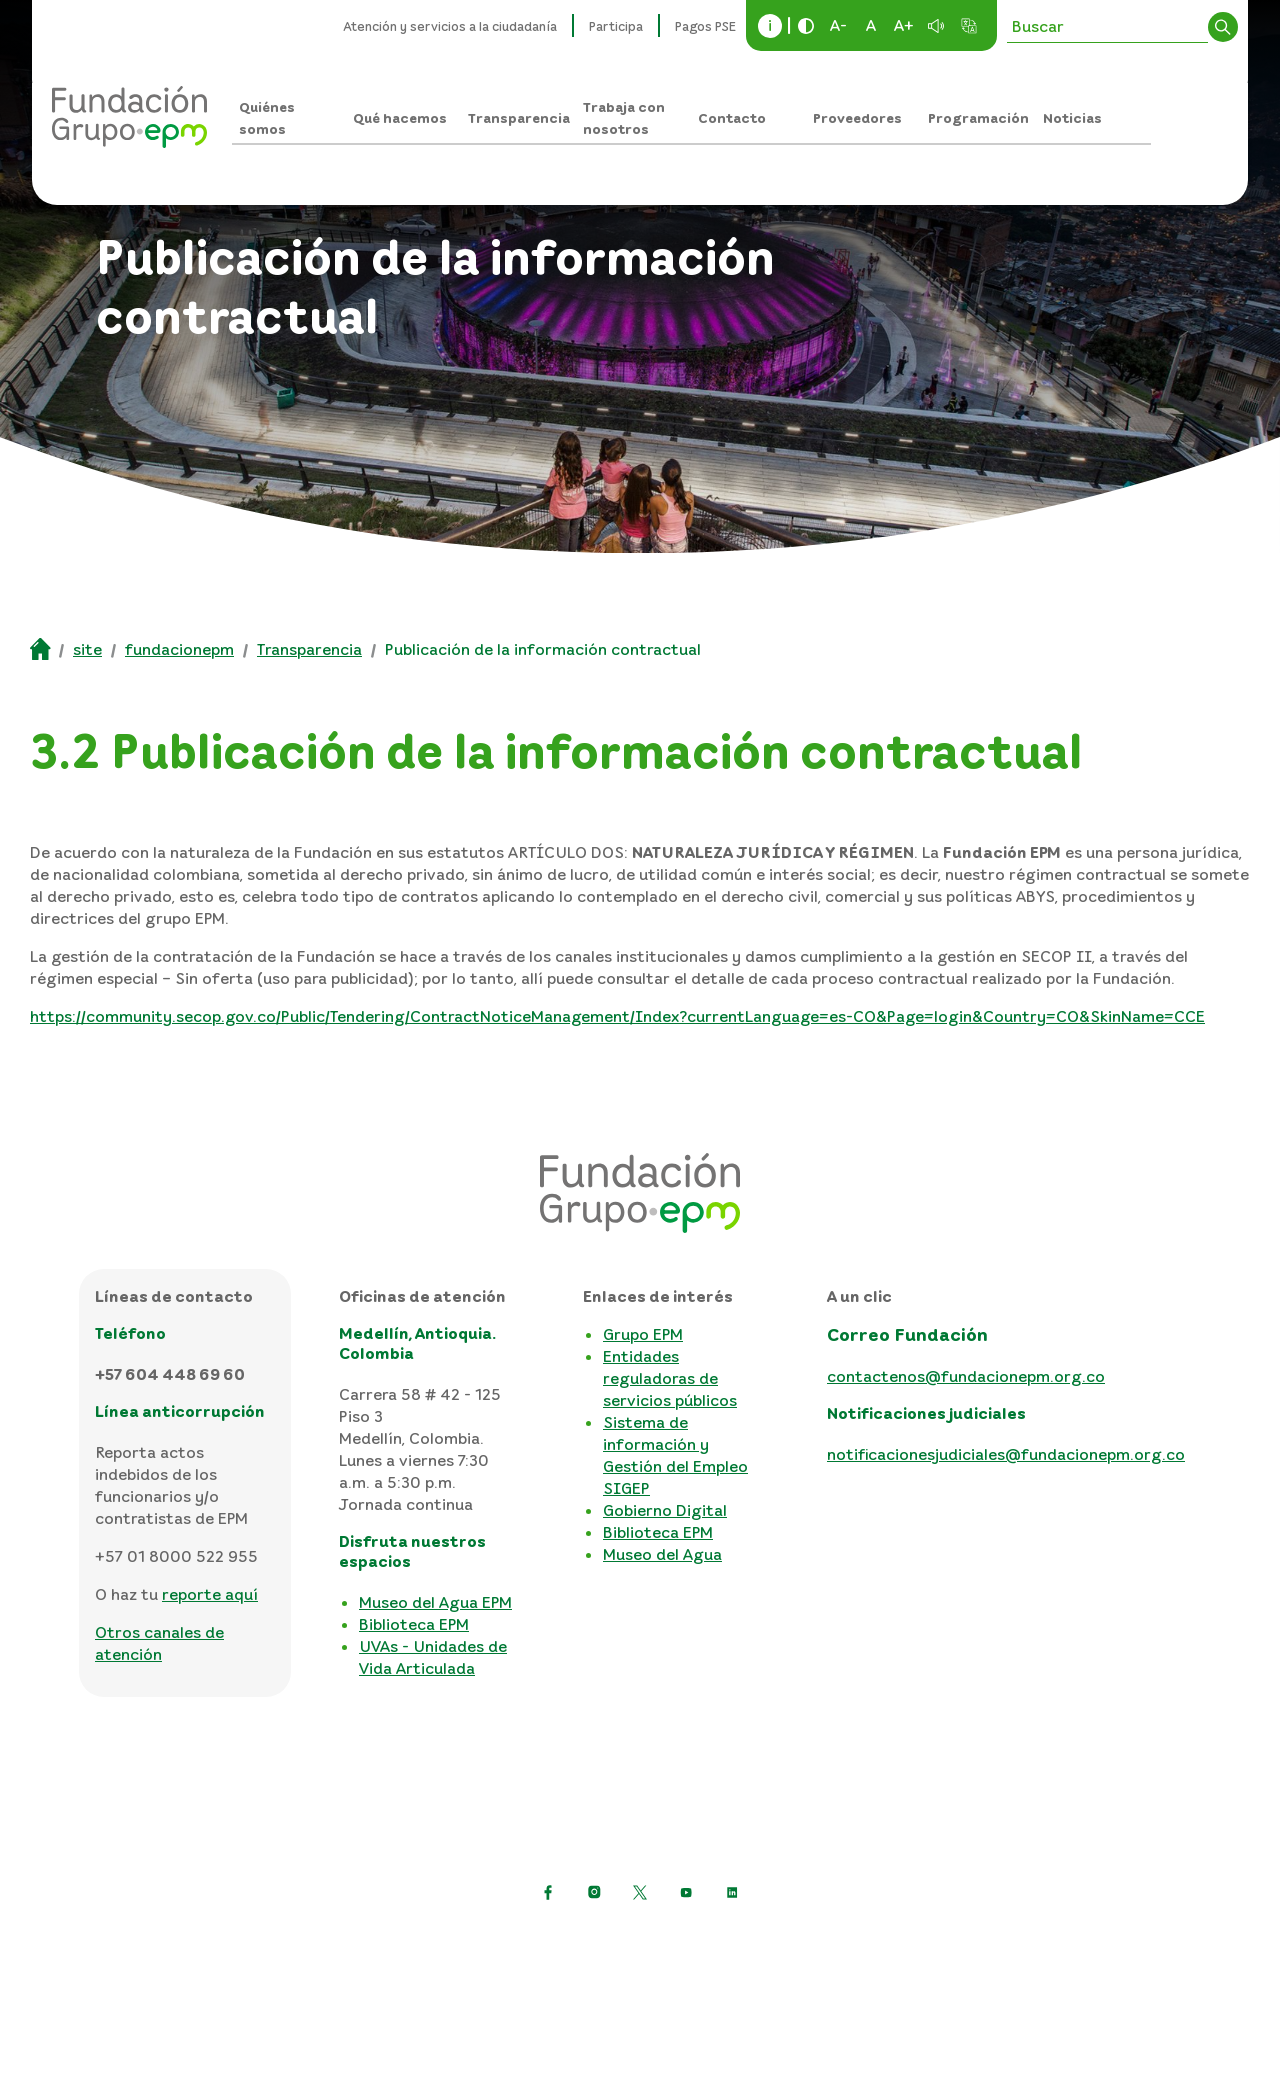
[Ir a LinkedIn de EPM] (732, 1892)
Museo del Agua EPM (435, 1602)
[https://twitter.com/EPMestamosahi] (640, 1892)
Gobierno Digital (665, 1510)
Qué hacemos (400, 117)
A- (838, 25)
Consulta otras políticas (640, 1973)
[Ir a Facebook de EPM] (548, 1892)
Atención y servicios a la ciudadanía (450, 26)
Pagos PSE (705, 26)
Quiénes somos (267, 117)
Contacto (732, 117)
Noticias (1072, 117)
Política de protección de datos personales (436, 1941)
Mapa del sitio (934, 1941)
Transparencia (519, 117)
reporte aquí (210, 1594)
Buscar (1223, 27)
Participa (616, 26)
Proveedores (857, 117)
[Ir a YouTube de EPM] (686, 1892)
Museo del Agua (662, 1554)
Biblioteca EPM (414, 1624)
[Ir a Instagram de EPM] (594, 1892)
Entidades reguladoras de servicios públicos (670, 1378)
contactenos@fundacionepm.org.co (966, 1376)
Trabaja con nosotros (624, 117)
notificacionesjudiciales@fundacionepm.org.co (1006, 1454)
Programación (978, 117)
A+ (904, 25)
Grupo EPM (643, 1334)
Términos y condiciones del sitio (740, 1941)
